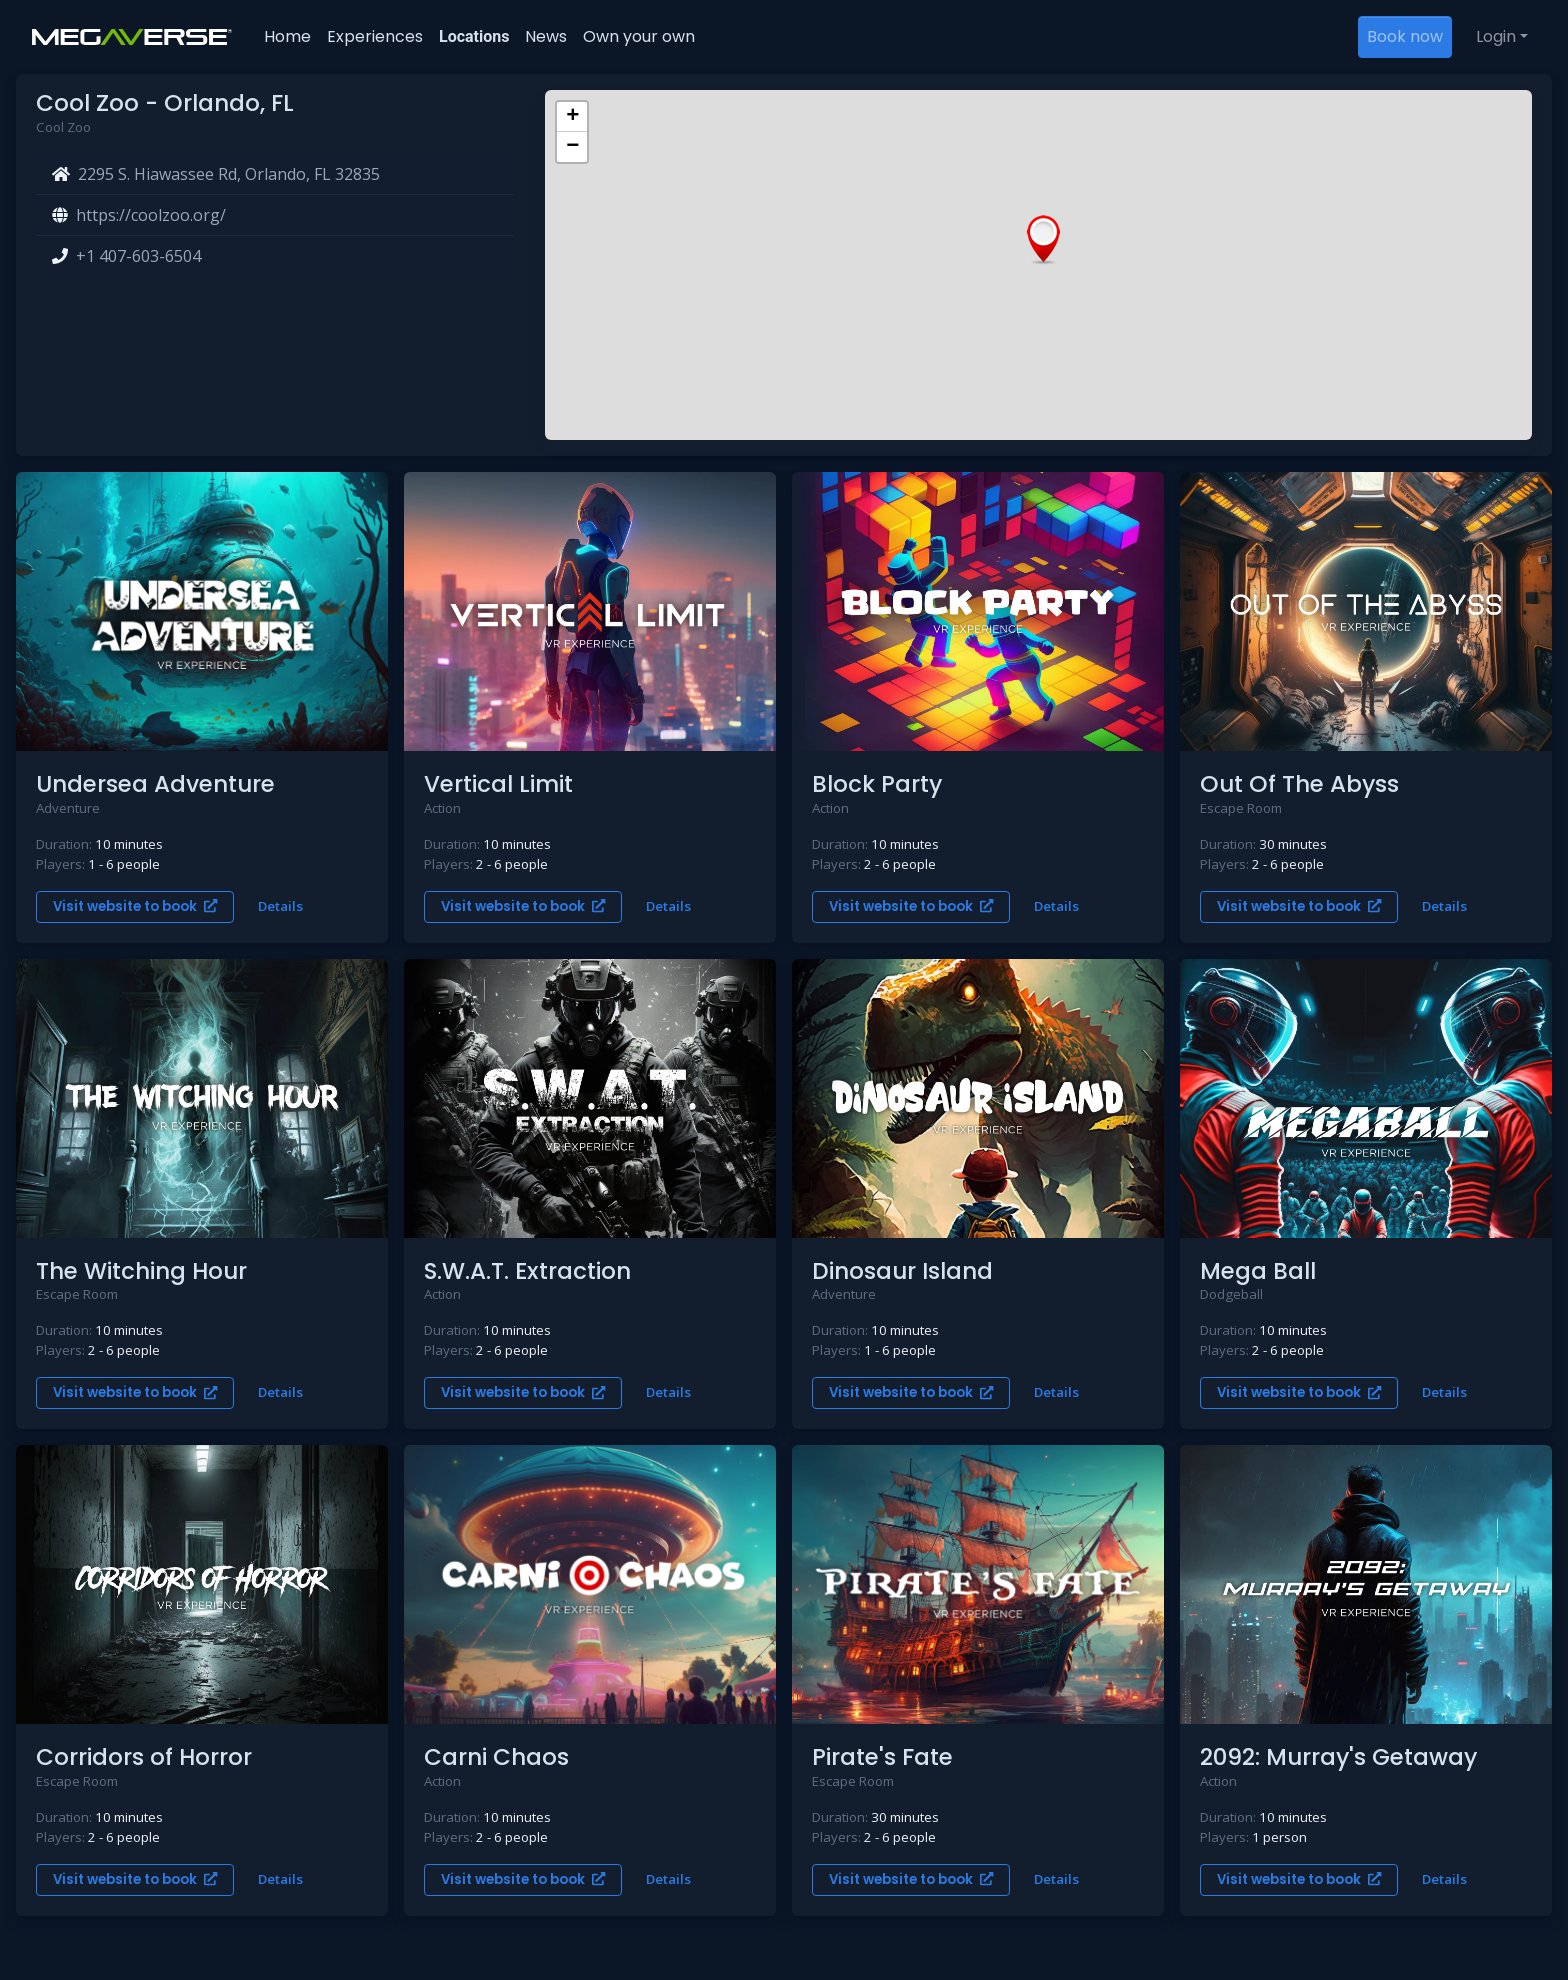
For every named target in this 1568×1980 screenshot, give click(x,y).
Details (280, 906)
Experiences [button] (375, 36)
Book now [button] (1405, 36)
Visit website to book (135, 906)
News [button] (546, 36)
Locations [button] (474, 36)
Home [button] (287, 36)
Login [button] (1496, 36)
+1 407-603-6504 (138, 256)
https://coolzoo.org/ (151, 215)
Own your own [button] (639, 36)
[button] (1043, 240)
